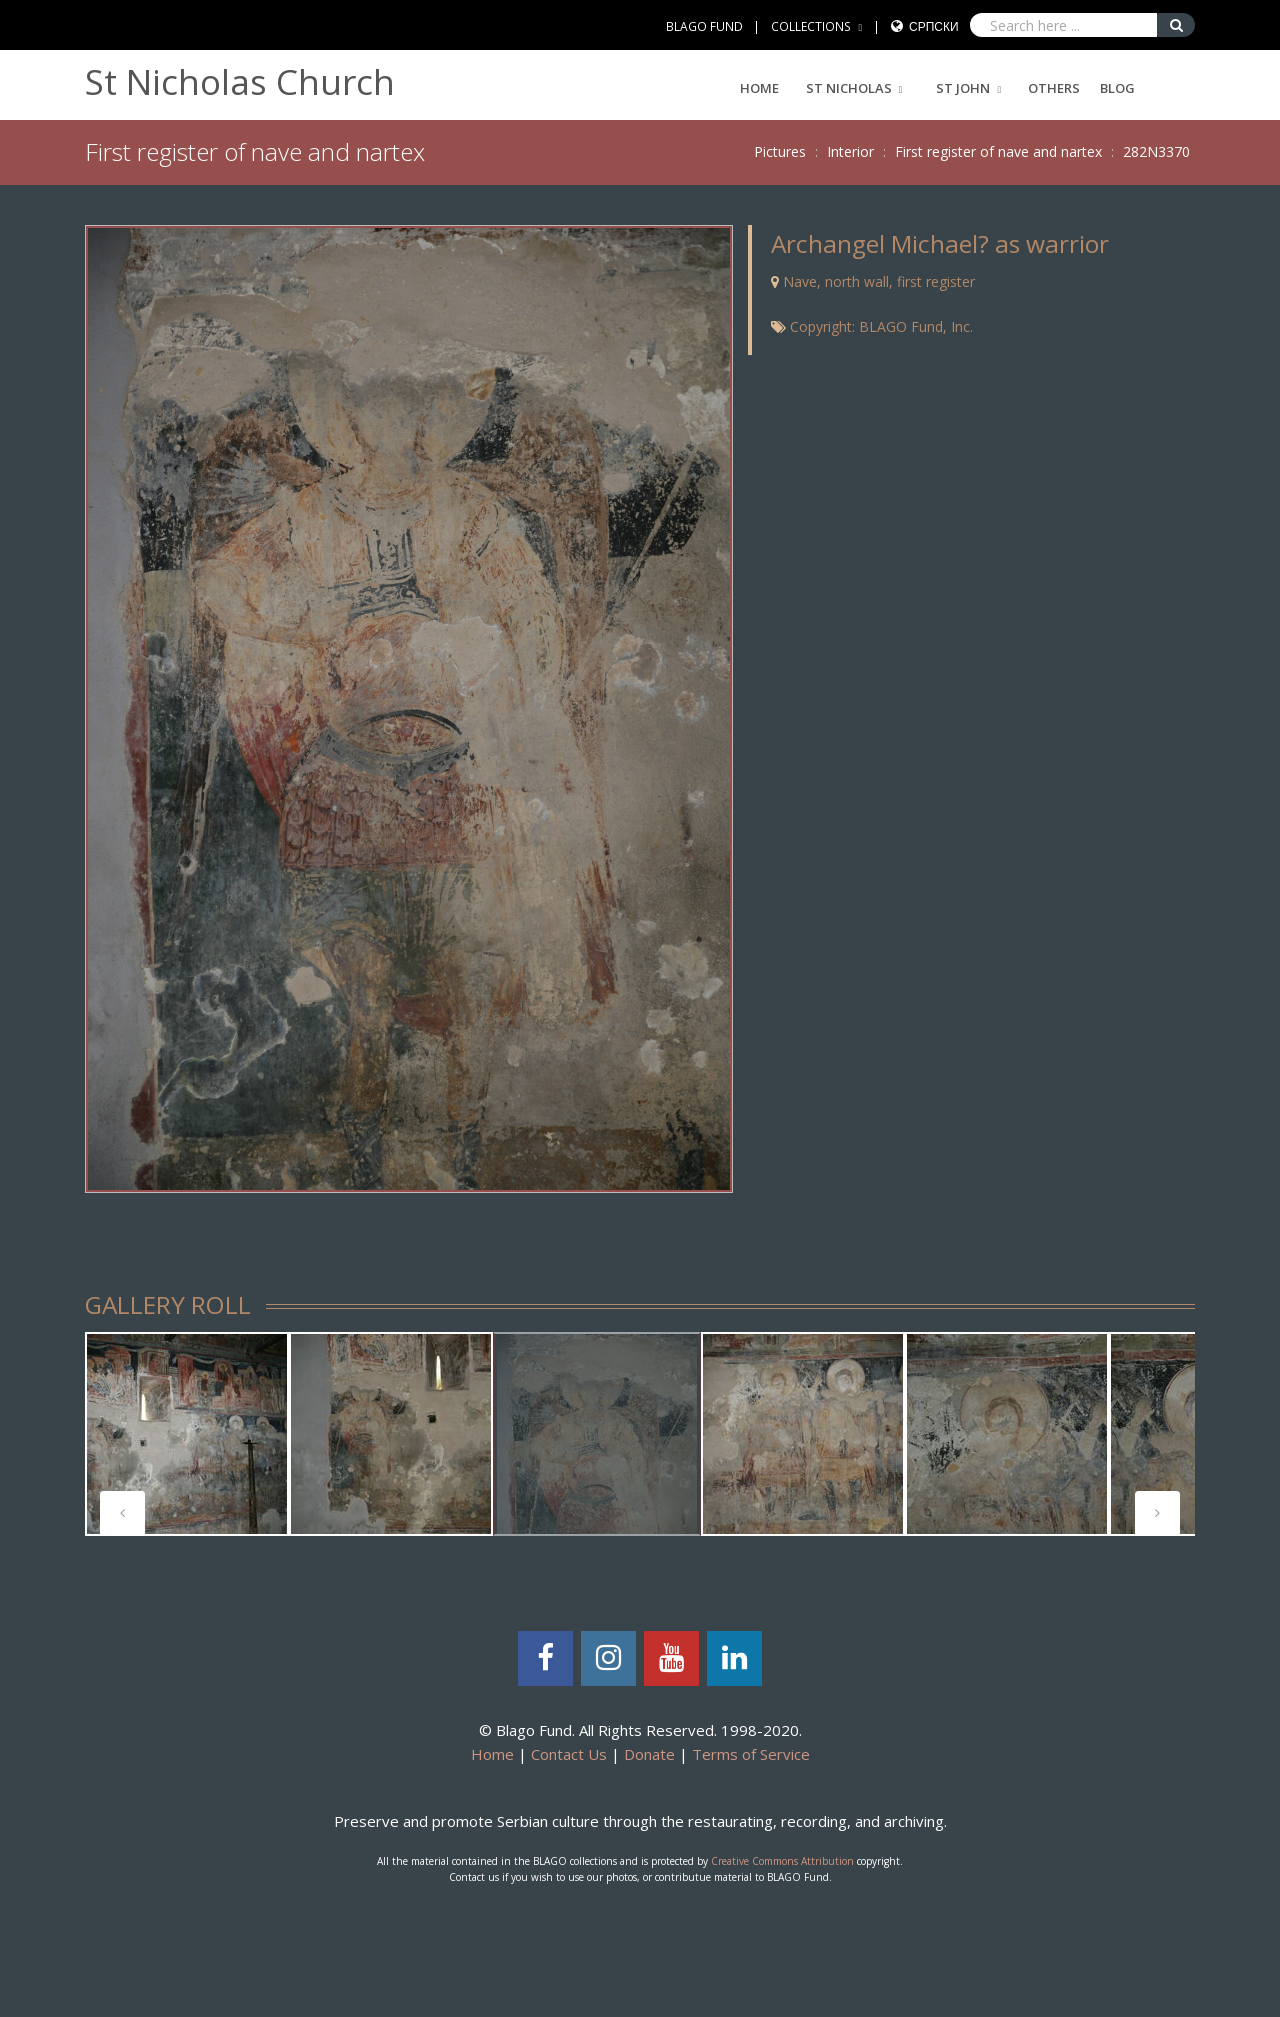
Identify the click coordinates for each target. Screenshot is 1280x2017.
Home (759, 88)
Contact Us (569, 1754)
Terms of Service (751, 1754)
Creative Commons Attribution (782, 1861)
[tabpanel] (187, 1434)
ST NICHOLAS (849, 88)
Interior (850, 151)
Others (1054, 88)
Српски (934, 26)
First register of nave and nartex (998, 151)
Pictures (780, 151)
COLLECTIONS (811, 26)
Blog (1117, 88)
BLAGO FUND (704, 26)
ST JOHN (963, 88)
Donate (649, 1754)
